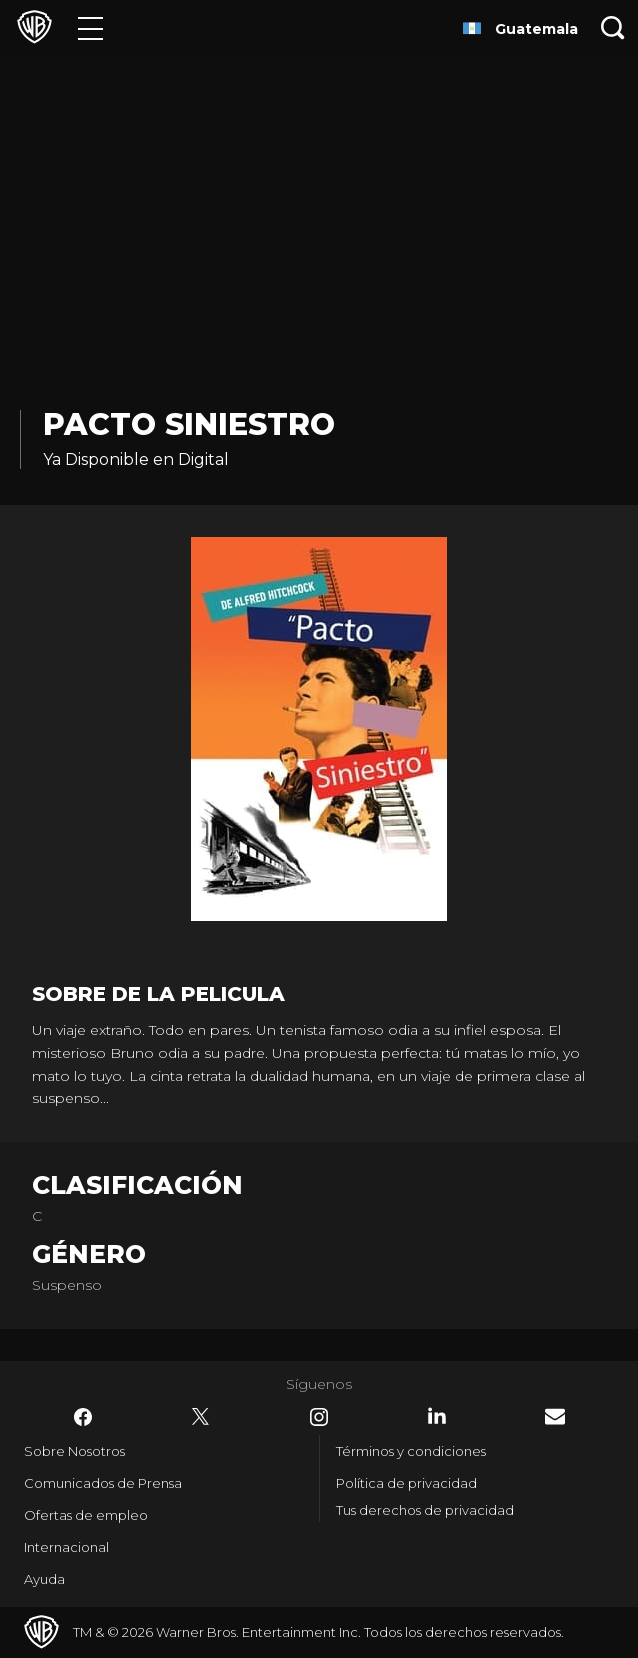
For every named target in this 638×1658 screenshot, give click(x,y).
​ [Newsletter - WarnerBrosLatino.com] (555, 1416)
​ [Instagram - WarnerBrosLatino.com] (319, 1417)
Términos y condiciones (411, 1451)
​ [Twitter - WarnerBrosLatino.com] (201, 1417)
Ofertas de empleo (86, 1515)
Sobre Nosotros (74, 1451)
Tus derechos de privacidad (425, 1510)
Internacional (66, 1547)
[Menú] (90, 27)
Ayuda (44, 1579)
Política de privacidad (406, 1483)
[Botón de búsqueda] (613, 27)
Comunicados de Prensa (103, 1483)
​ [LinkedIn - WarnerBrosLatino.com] (437, 1416)
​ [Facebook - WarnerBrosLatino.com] (83, 1417)
